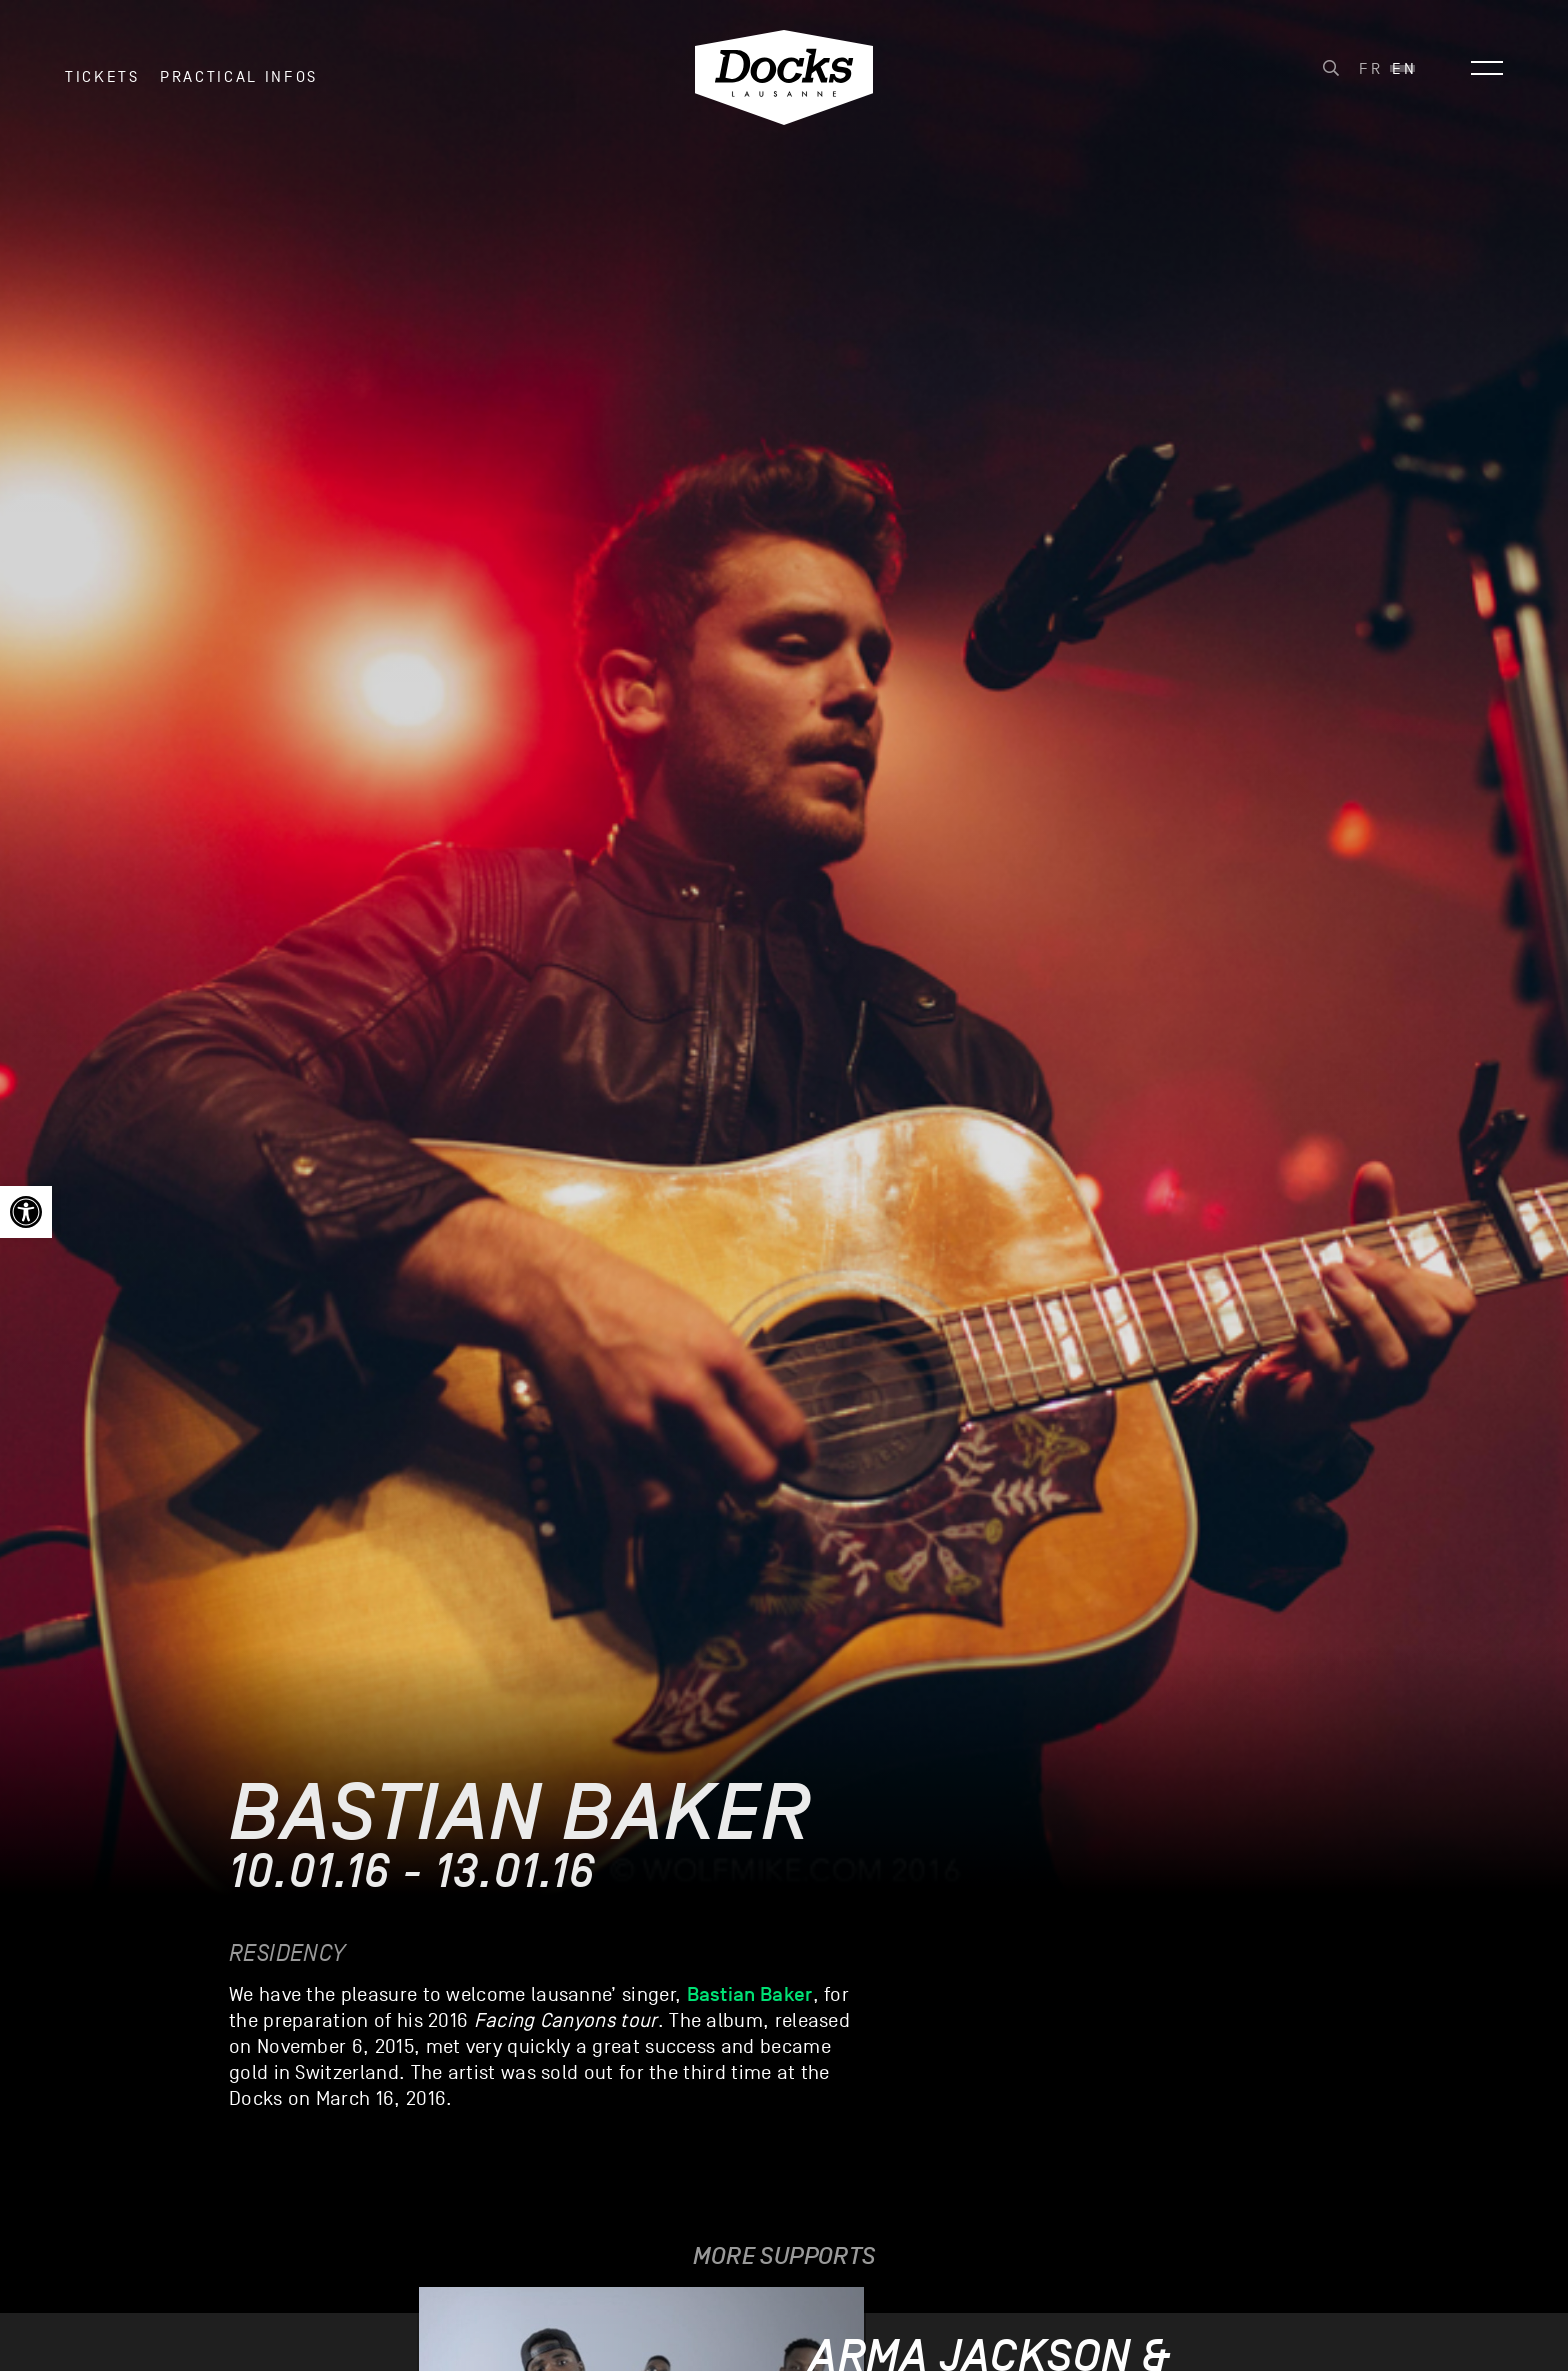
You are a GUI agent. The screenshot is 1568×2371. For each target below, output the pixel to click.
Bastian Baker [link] (750, 1994)
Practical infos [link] (239, 79)
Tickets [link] (102, 79)
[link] (26, 1212)
